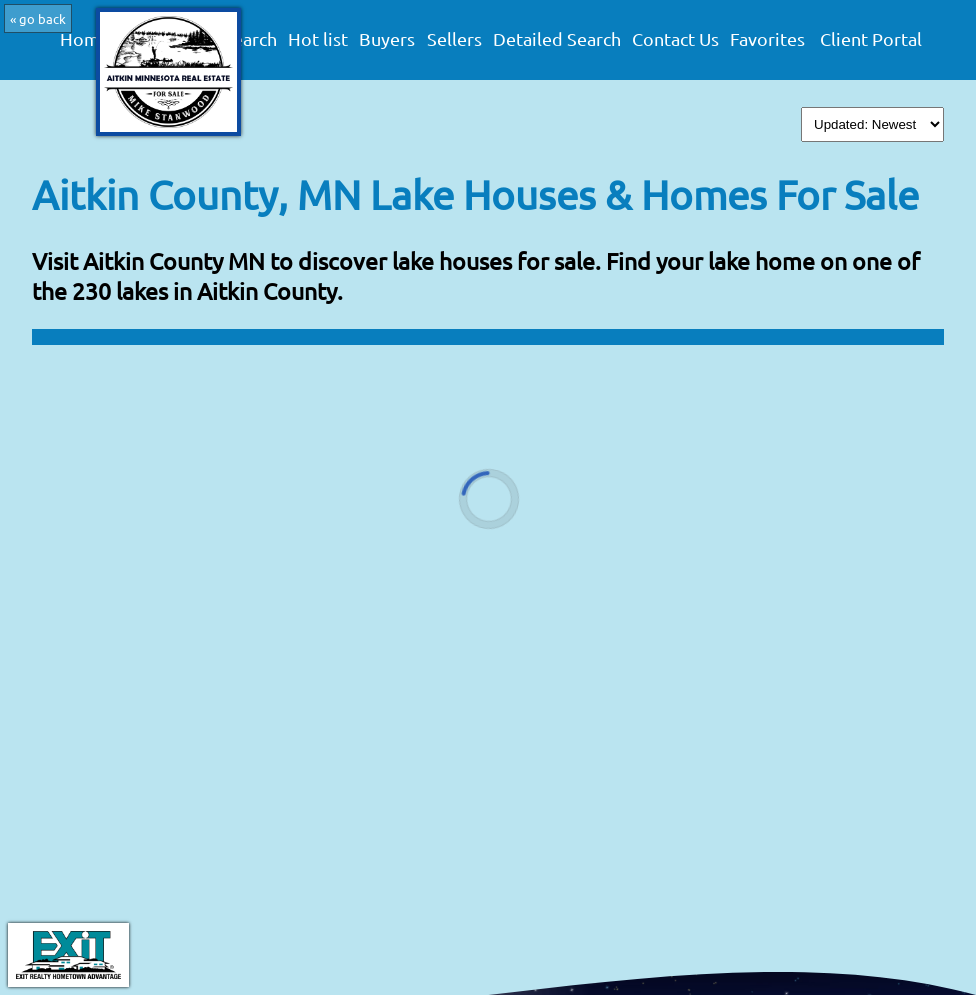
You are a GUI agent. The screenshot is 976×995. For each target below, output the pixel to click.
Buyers (387, 39)
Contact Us (675, 39)
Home (85, 39)
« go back (38, 18)
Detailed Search (557, 39)
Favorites (767, 39)
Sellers (454, 39)
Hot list (318, 39)
